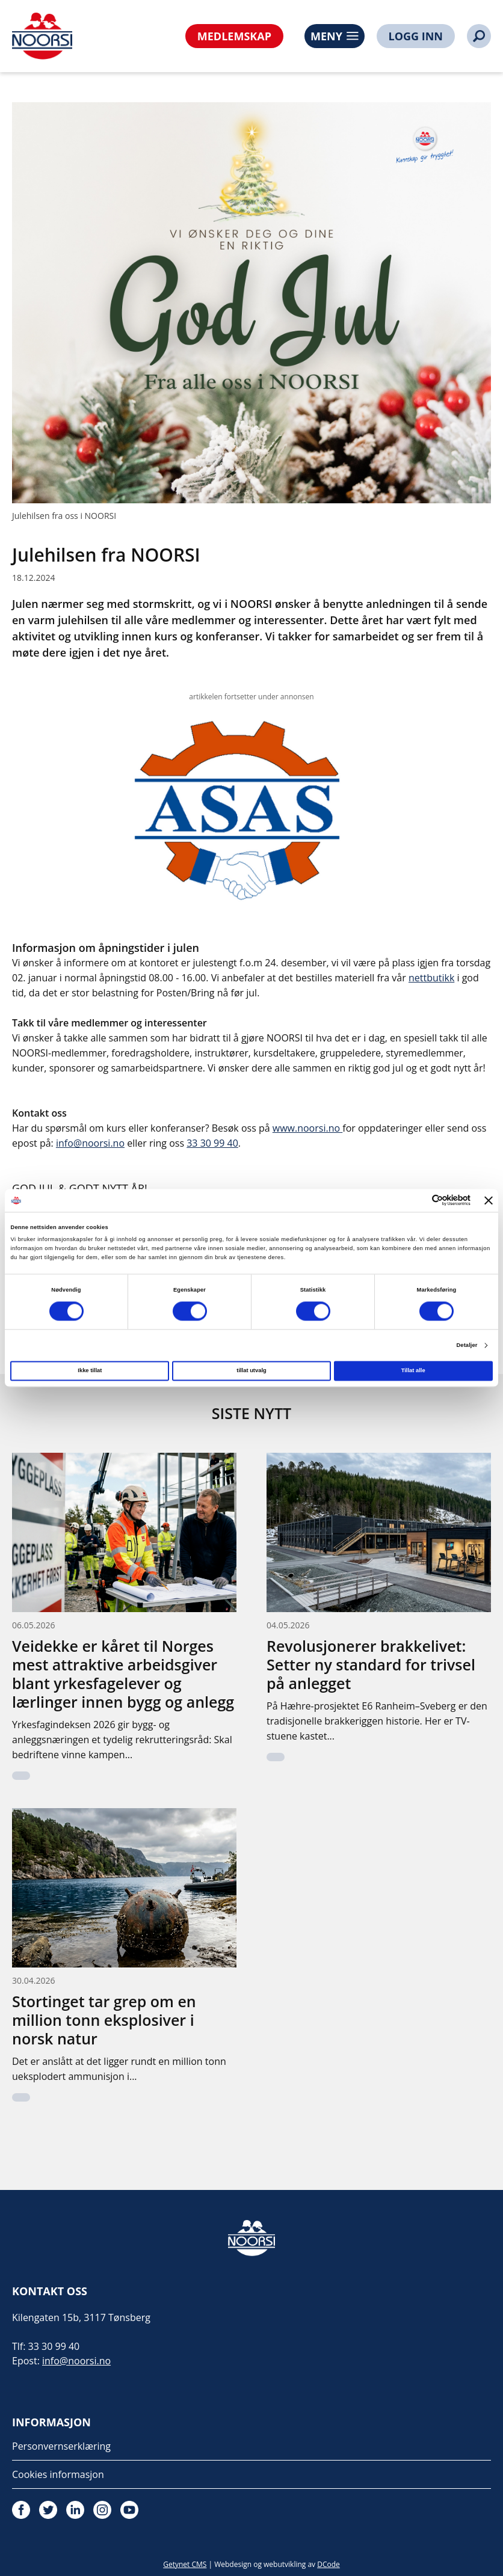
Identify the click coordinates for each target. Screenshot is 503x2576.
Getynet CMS (184, 2564)
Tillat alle (413, 1371)
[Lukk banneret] (488, 1200)
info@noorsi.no (90, 1143)
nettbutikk (431, 977)
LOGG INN (416, 36)
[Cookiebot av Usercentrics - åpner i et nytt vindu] (418, 1200)
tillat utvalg (251, 1371)
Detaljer (466, 1345)
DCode (328, 2564)
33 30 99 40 (212, 1143)
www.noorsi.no (306, 1128)
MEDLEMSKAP (234, 36)
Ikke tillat (90, 1371)
